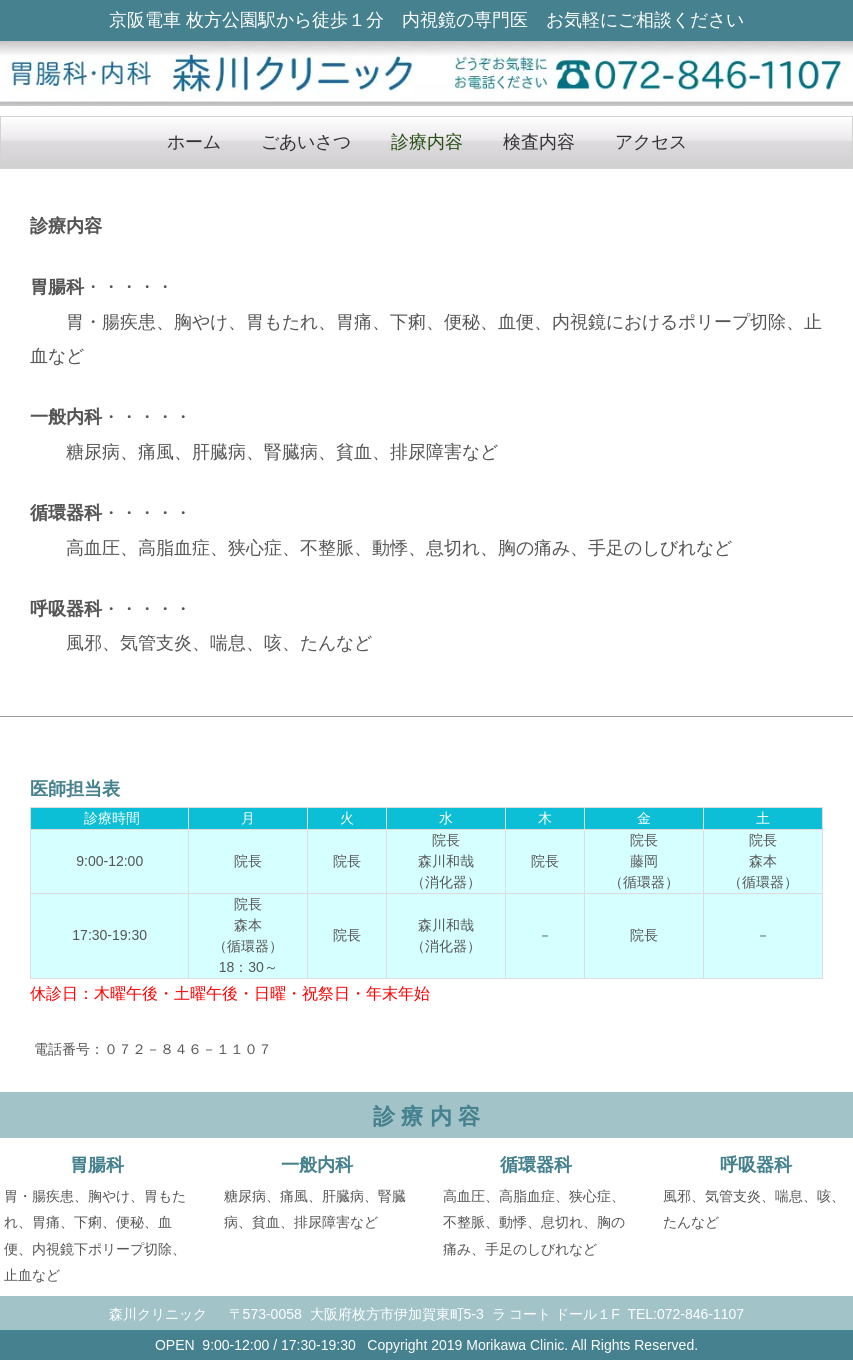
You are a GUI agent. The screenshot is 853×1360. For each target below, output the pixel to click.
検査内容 (539, 142)
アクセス (651, 142)
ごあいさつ (306, 142)
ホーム (194, 142)
